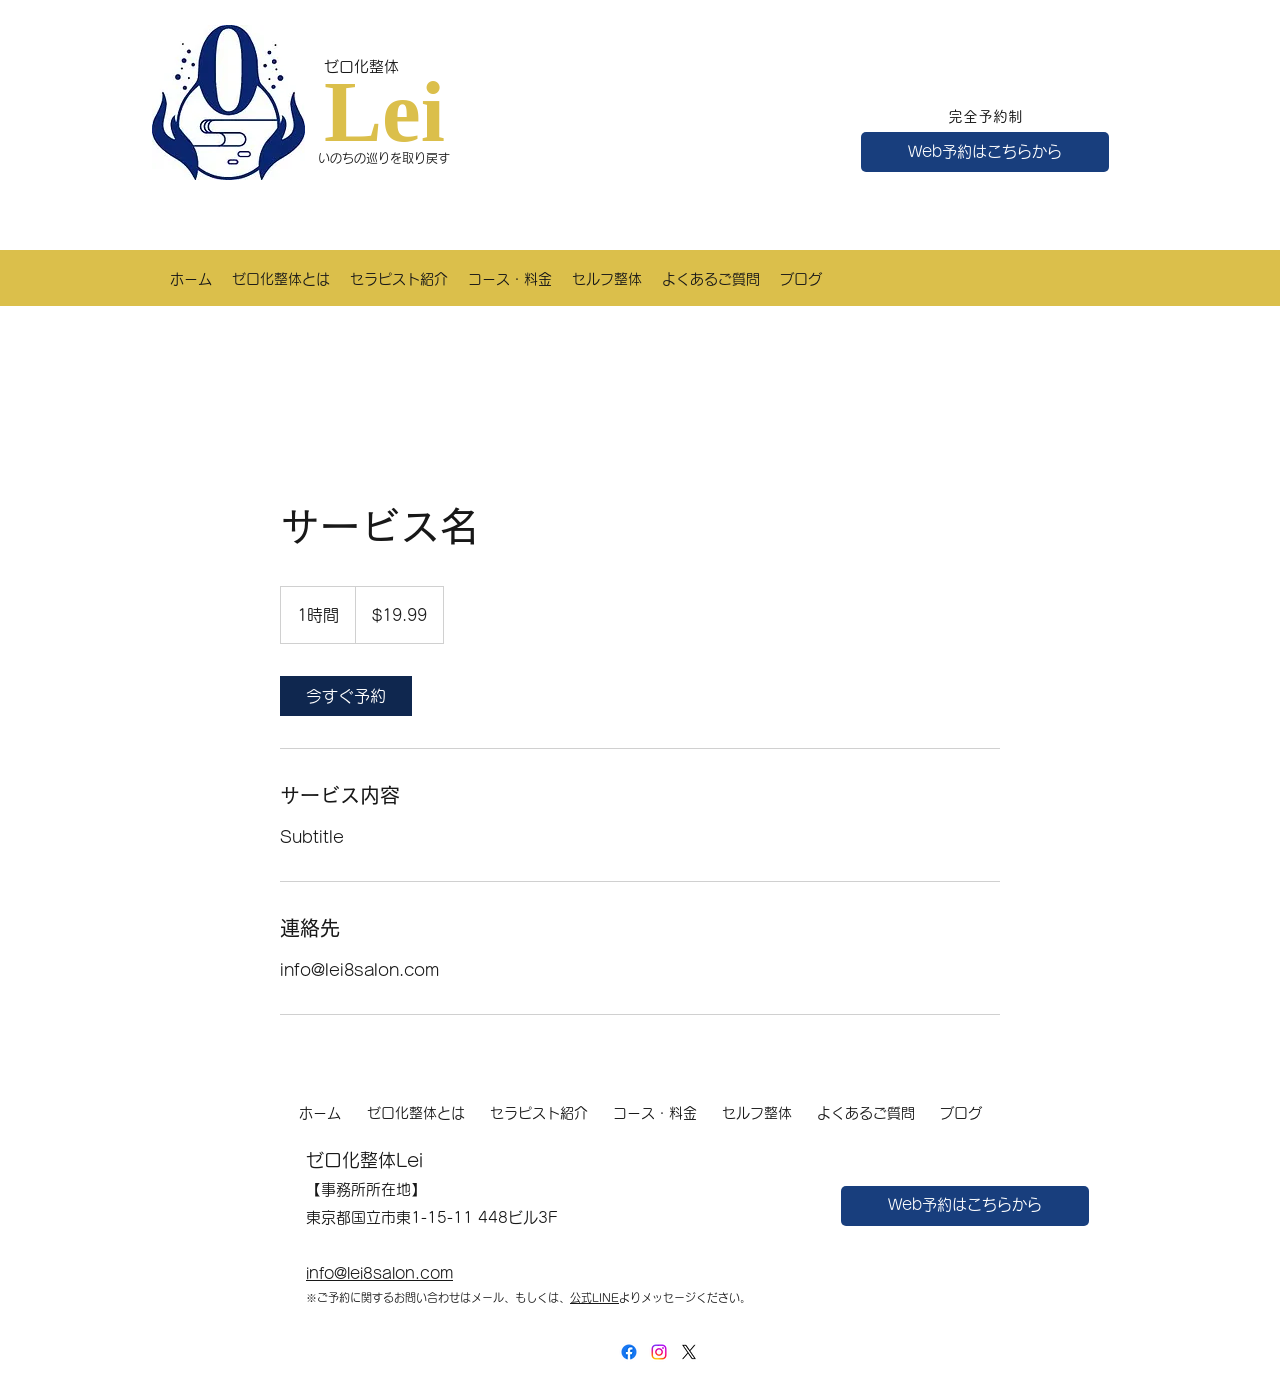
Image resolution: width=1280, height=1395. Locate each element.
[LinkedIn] (659, 1352)
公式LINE (594, 1297)
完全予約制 (985, 116)
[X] (689, 1352)
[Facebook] (629, 1352)
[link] (346, 696)
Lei (384, 111)
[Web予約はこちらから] (985, 152)
